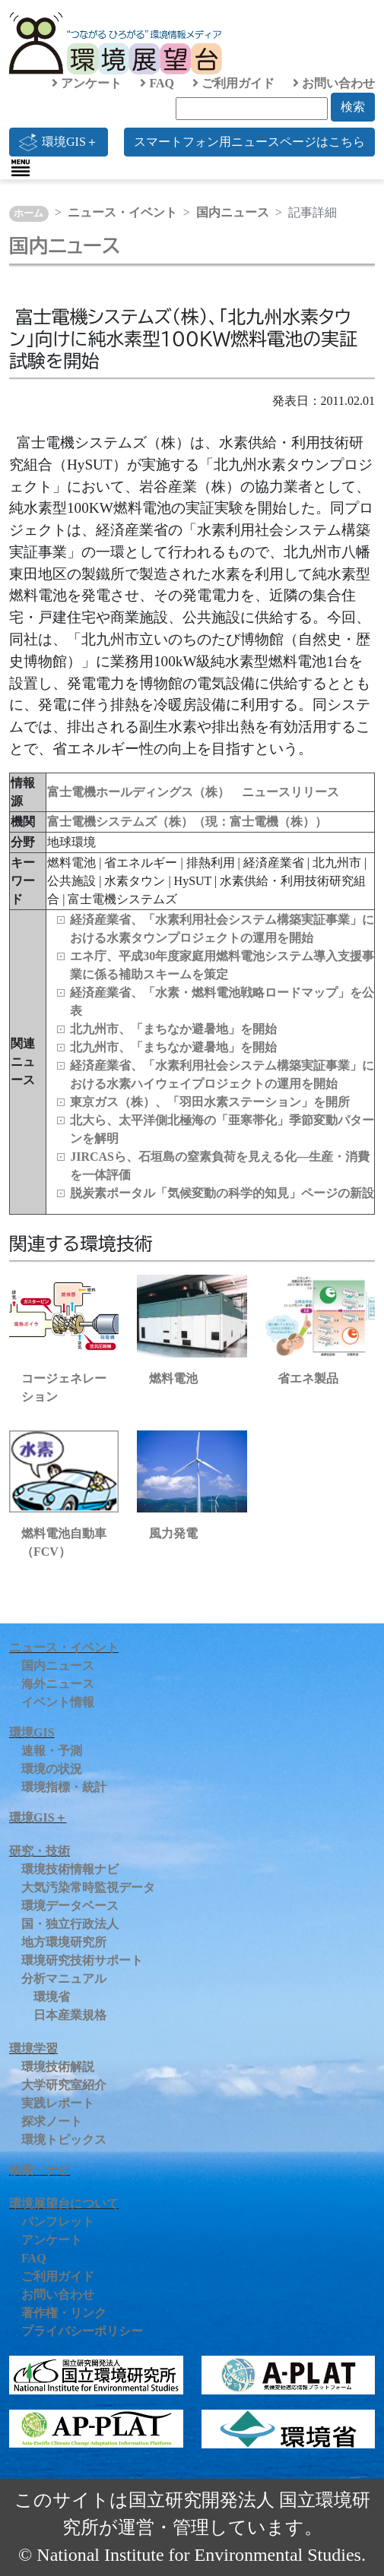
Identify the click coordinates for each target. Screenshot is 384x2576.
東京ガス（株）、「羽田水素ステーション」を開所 (210, 1101)
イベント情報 (57, 1702)
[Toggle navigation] (20, 167)
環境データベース (70, 1905)
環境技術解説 (57, 2066)
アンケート (87, 83)
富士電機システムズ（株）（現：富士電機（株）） (187, 821)
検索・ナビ (39, 2170)
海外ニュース (57, 1683)
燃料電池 (173, 1378)
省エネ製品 (308, 1378)
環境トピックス (63, 2139)
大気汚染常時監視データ (88, 1887)
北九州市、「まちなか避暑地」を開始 (173, 1028)
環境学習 (33, 2048)
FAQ (157, 83)
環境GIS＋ (58, 142)
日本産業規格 (69, 2015)
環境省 (51, 1996)
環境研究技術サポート (82, 1960)
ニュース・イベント (122, 212)
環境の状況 (51, 1768)
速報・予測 (51, 1750)
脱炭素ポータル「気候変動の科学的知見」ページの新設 (222, 1193)
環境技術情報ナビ (70, 1869)
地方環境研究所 (63, 1942)
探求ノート (51, 2121)
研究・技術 (39, 1850)
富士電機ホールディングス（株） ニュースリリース (193, 791)
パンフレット (57, 2221)
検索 (353, 106)
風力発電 (173, 1533)
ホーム (28, 213)
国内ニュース (232, 212)
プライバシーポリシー (82, 2331)
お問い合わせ (334, 83)
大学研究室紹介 (63, 2084)
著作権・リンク (63, 2312)
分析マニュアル (63, 1978)
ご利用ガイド (233, 83)
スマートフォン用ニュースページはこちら (249, 141)
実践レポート (57, 2103)
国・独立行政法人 (70, 1923)
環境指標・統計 (63, 1787)
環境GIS (32, 1732)
